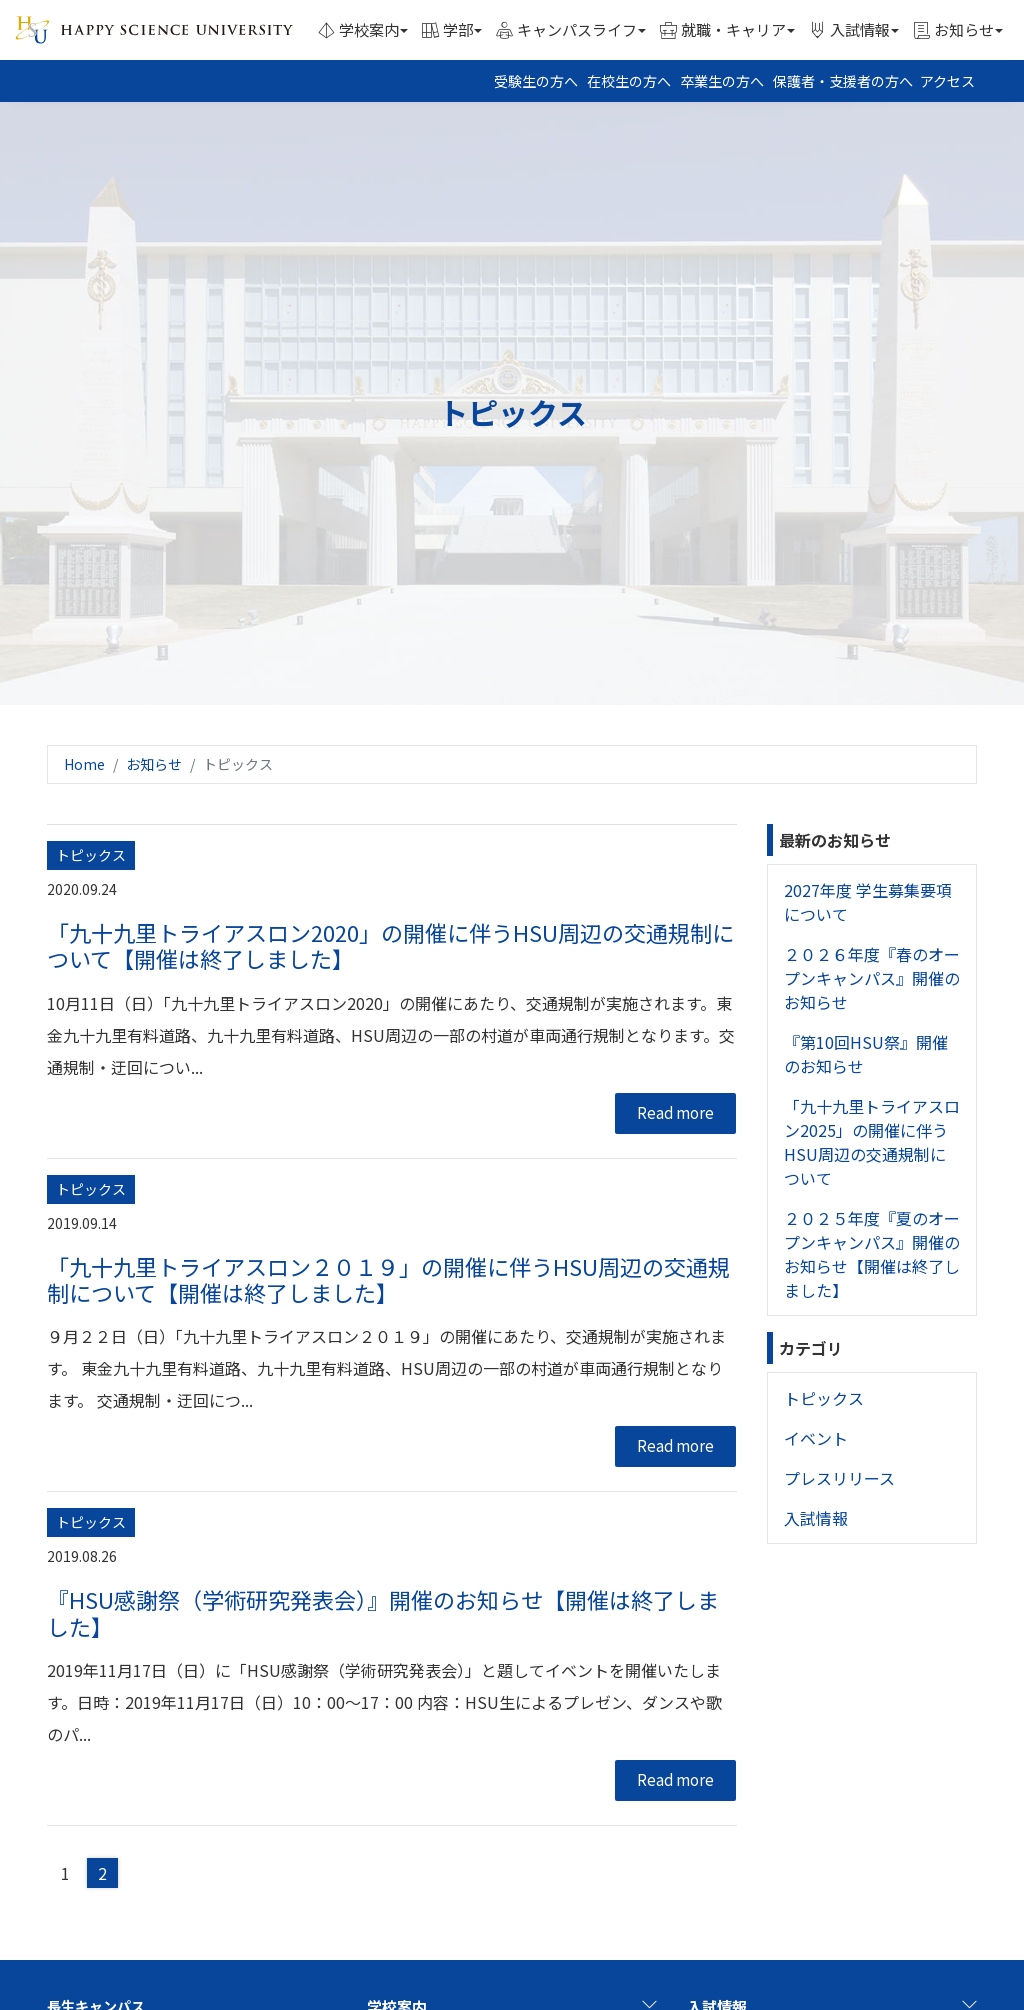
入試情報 (816, 1518)
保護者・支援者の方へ (843, 81)
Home (84, 764)
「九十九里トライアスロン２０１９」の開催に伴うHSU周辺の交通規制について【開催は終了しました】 (388, 1279)
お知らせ (154, 764)
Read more (675, 1112)
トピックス (824, 1398)
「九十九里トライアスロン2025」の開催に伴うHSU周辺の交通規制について (872, 1142)
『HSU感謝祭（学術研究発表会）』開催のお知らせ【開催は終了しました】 (383, 1612)
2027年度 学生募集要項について (868, 902)
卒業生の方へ (722, 81)
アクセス (947, 81)
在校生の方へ (629, 81)
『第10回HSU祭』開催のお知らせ (866, 1054)
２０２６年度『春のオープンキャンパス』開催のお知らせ (872, 978)
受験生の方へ (536, 81)
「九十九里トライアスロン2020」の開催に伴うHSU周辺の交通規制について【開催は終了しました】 (390, 945)
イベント (816, 1438)
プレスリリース (839, 1478)
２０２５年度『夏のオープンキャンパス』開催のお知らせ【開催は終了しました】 (872, 1254)
